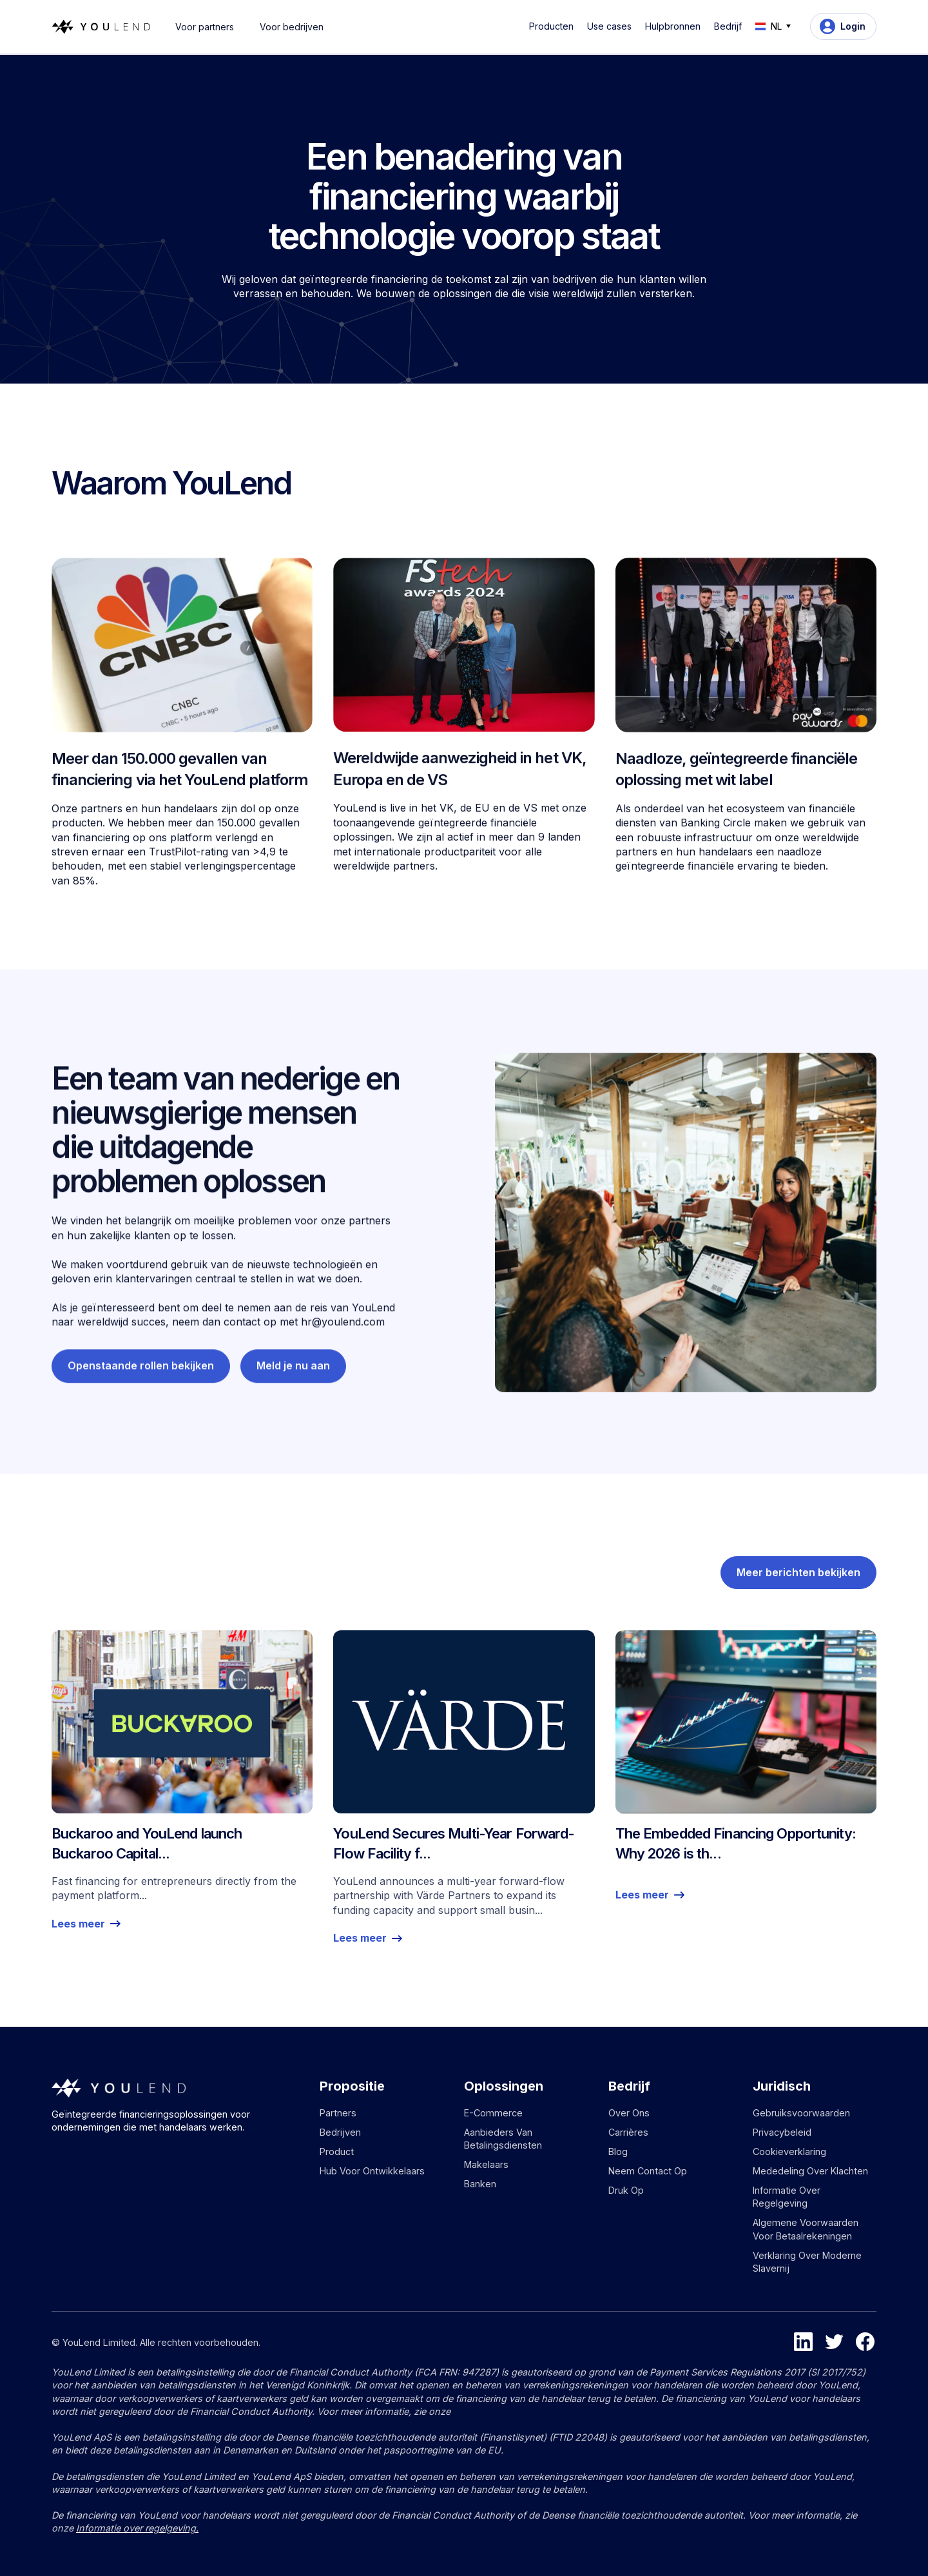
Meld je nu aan (293, 1420)
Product (337, 2151)
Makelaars (486, 2164)
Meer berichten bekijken (798, 1582)
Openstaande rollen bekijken (141, 1420)
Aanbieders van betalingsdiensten (503, 2139)
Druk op (626, 2190)
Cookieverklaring (789, 2151)
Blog (618, 2151)
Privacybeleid (782, 2132)
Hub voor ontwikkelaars (372, 2170)
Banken (480, 2183)
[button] (554, 26)
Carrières (628, 2132)
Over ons (629, 2112)
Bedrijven (340, 2132)
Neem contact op (647, 2170)
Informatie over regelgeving (786, 2197)
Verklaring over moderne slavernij (807, 2262)
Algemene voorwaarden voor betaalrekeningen (805, 2229)
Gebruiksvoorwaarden (801, 2112)
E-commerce (493, 2112)
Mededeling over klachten (810, 2170)
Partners (338, 2112)
